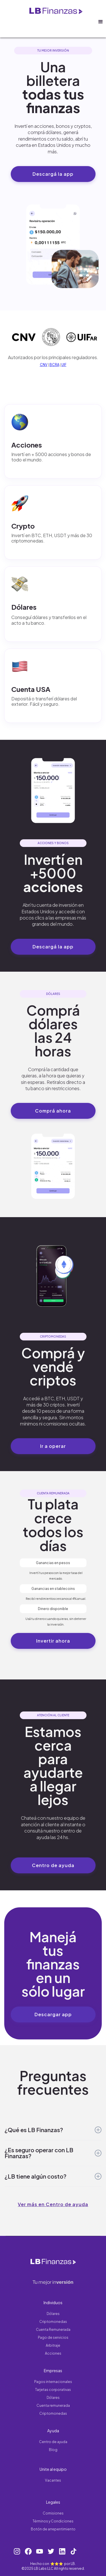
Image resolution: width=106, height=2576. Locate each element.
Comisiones (53, 2513)
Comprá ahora (53, 1111)
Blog (53, 2450)
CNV (43, 365)
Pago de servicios (53, 2337)
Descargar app (53, 2014)
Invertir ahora (53, 1641)
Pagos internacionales (53, 2382)
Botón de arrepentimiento (53, 2529)
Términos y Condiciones (53, 2521)
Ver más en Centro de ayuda (53, 2204)
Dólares (53, 2314)
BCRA (54, 365)
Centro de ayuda (53, 1865)
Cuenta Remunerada (53, 2329)
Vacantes (53, 2480)
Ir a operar (53, 1446)
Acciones (53, 2353)
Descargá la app (53, 174)
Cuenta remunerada (53, 2405)
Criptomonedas (53, 2321)
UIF (63, 365)
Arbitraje (53, 2345)
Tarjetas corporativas (53, 2390)
